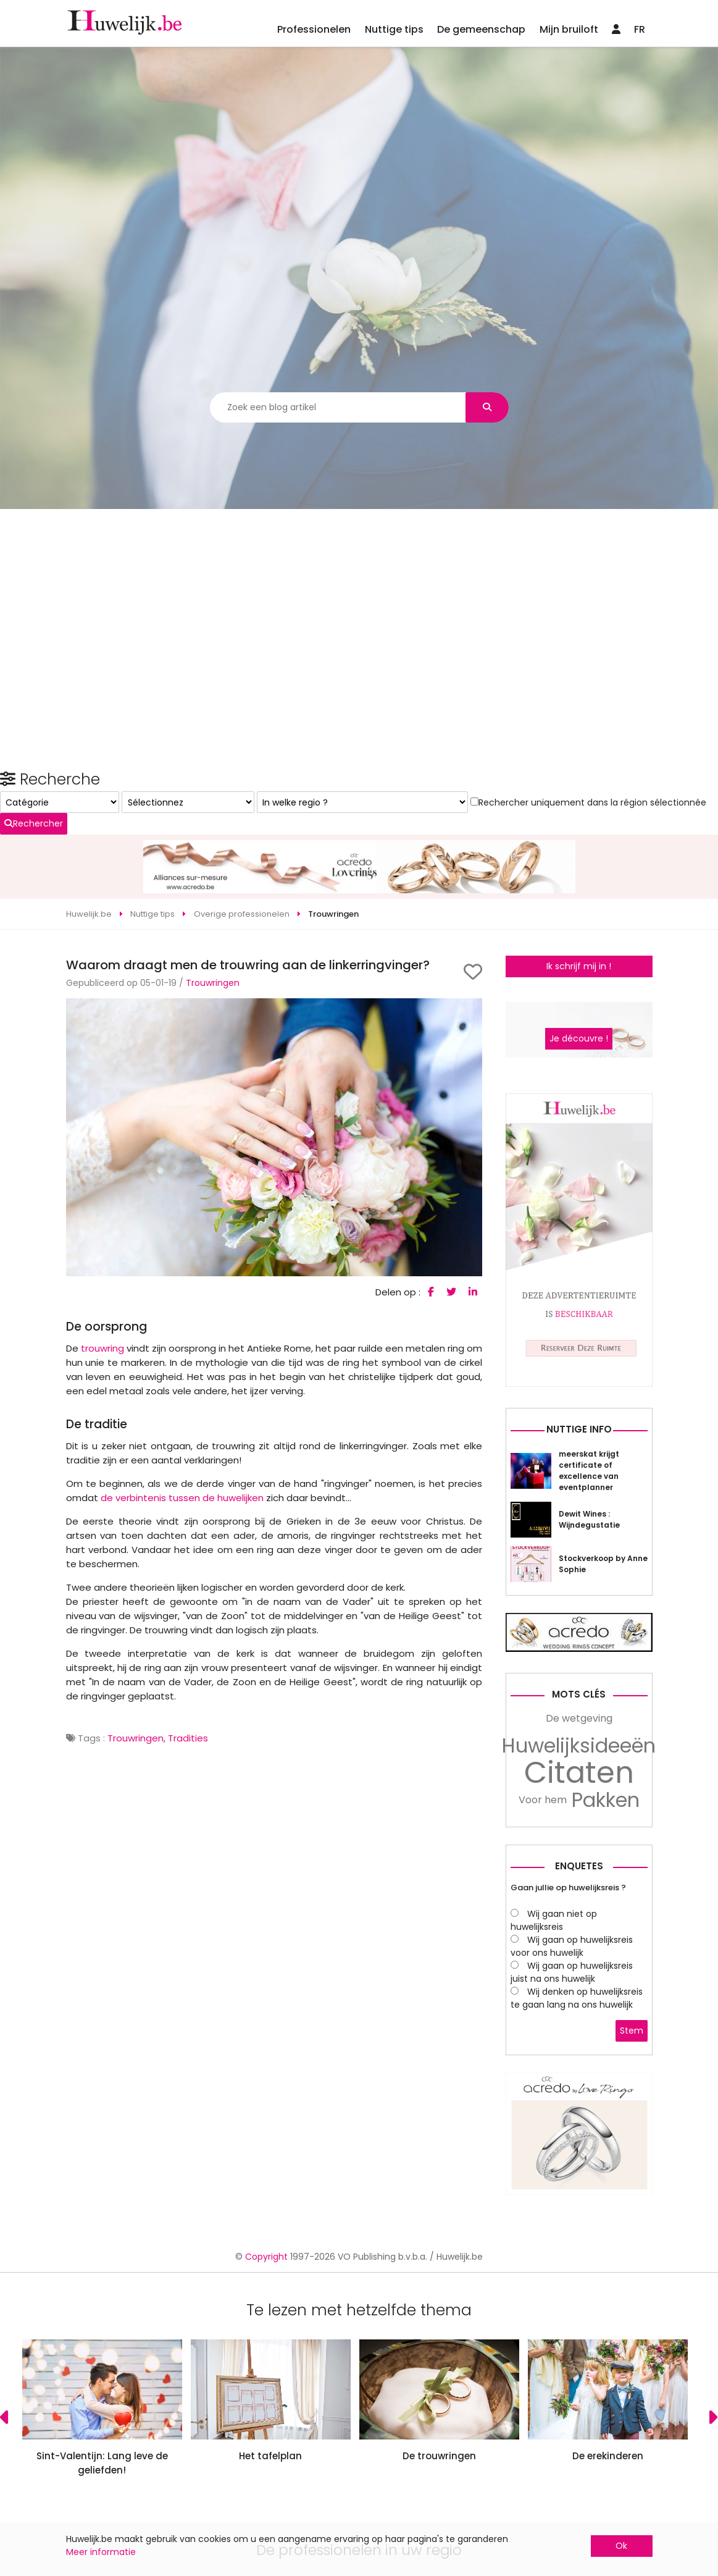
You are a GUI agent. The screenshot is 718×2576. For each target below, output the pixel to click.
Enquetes (579, 2040)
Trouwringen (213, 916)
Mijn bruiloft (569, 29)
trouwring (102, 1281)
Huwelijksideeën (579, 1920)
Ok (621, 2546)
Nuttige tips (394, 29)
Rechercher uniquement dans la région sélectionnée (570, 1092)
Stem (631, 2204)
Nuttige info (579, 1602)
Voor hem (543, 1974)
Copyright (266, 2430)
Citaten (579, 1947)
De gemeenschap (481, 29)
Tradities (188, 1671)
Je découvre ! (578, 1212)
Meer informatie (101, 2552)
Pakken (606, 1974)
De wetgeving (579, 1892)
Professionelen (314, 29)
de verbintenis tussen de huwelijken (182, 1431)
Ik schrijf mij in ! (578, 899)
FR (639, 29)
